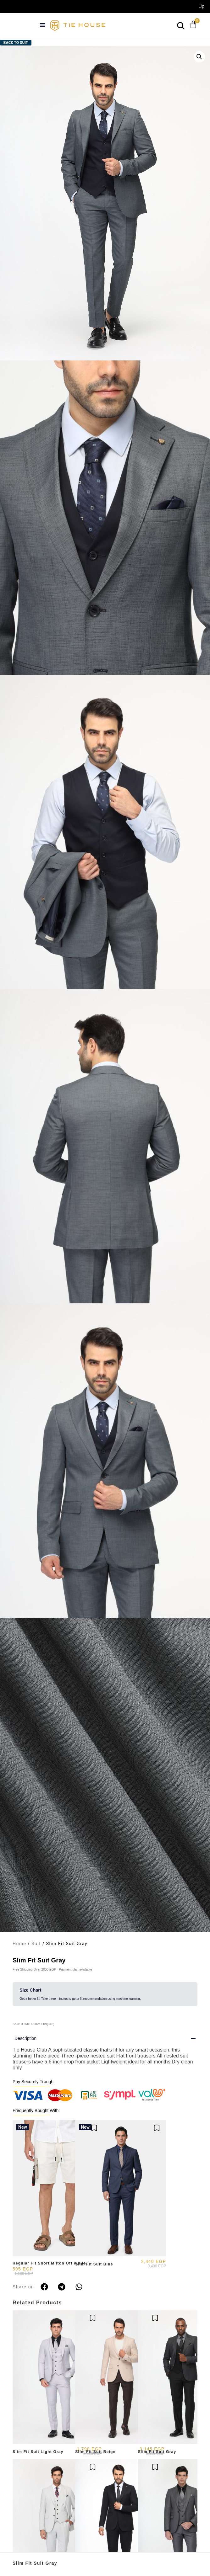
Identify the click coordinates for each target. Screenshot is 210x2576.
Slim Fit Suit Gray (35, 2563)
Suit (36, 1943)
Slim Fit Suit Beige (95, 2452)
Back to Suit (15, 42)
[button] (42, 24)
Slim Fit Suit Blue (94, 2264)
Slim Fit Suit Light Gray (38, 2452)
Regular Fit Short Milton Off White (49, 2263)
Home (19, 1943)
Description (25, 2038)
